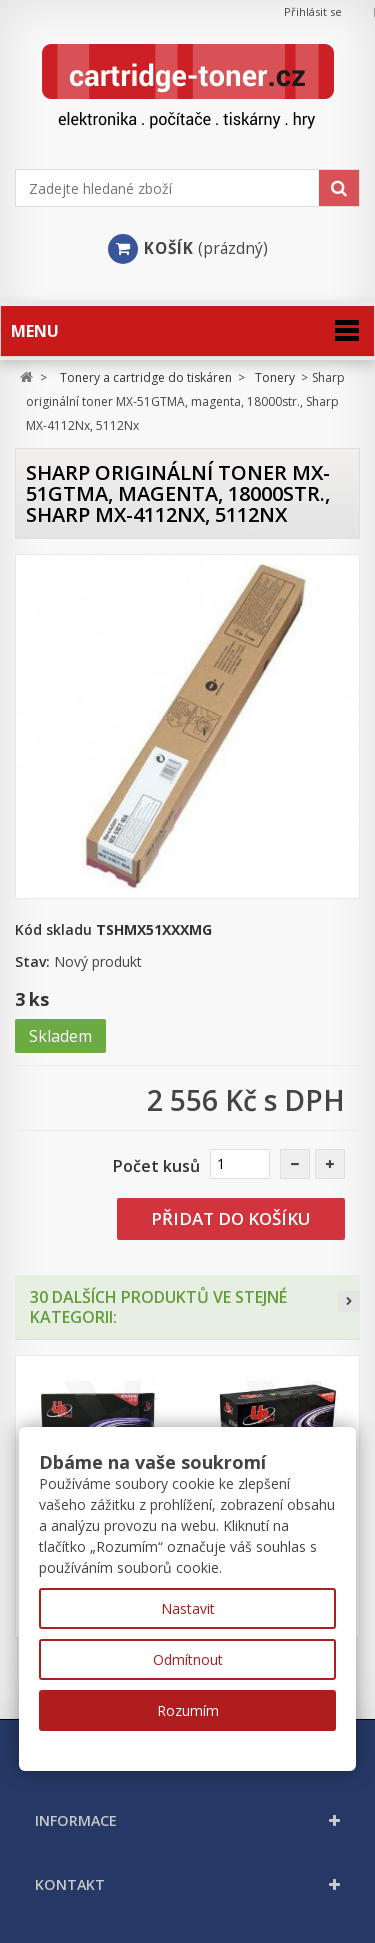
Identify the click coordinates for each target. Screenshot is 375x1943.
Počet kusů (156, 1166)
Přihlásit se (313, 11)
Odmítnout (188, 1659)
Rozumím (188, 1710)
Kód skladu (53, 929)
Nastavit (188, 1608)
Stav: (32, 961)
